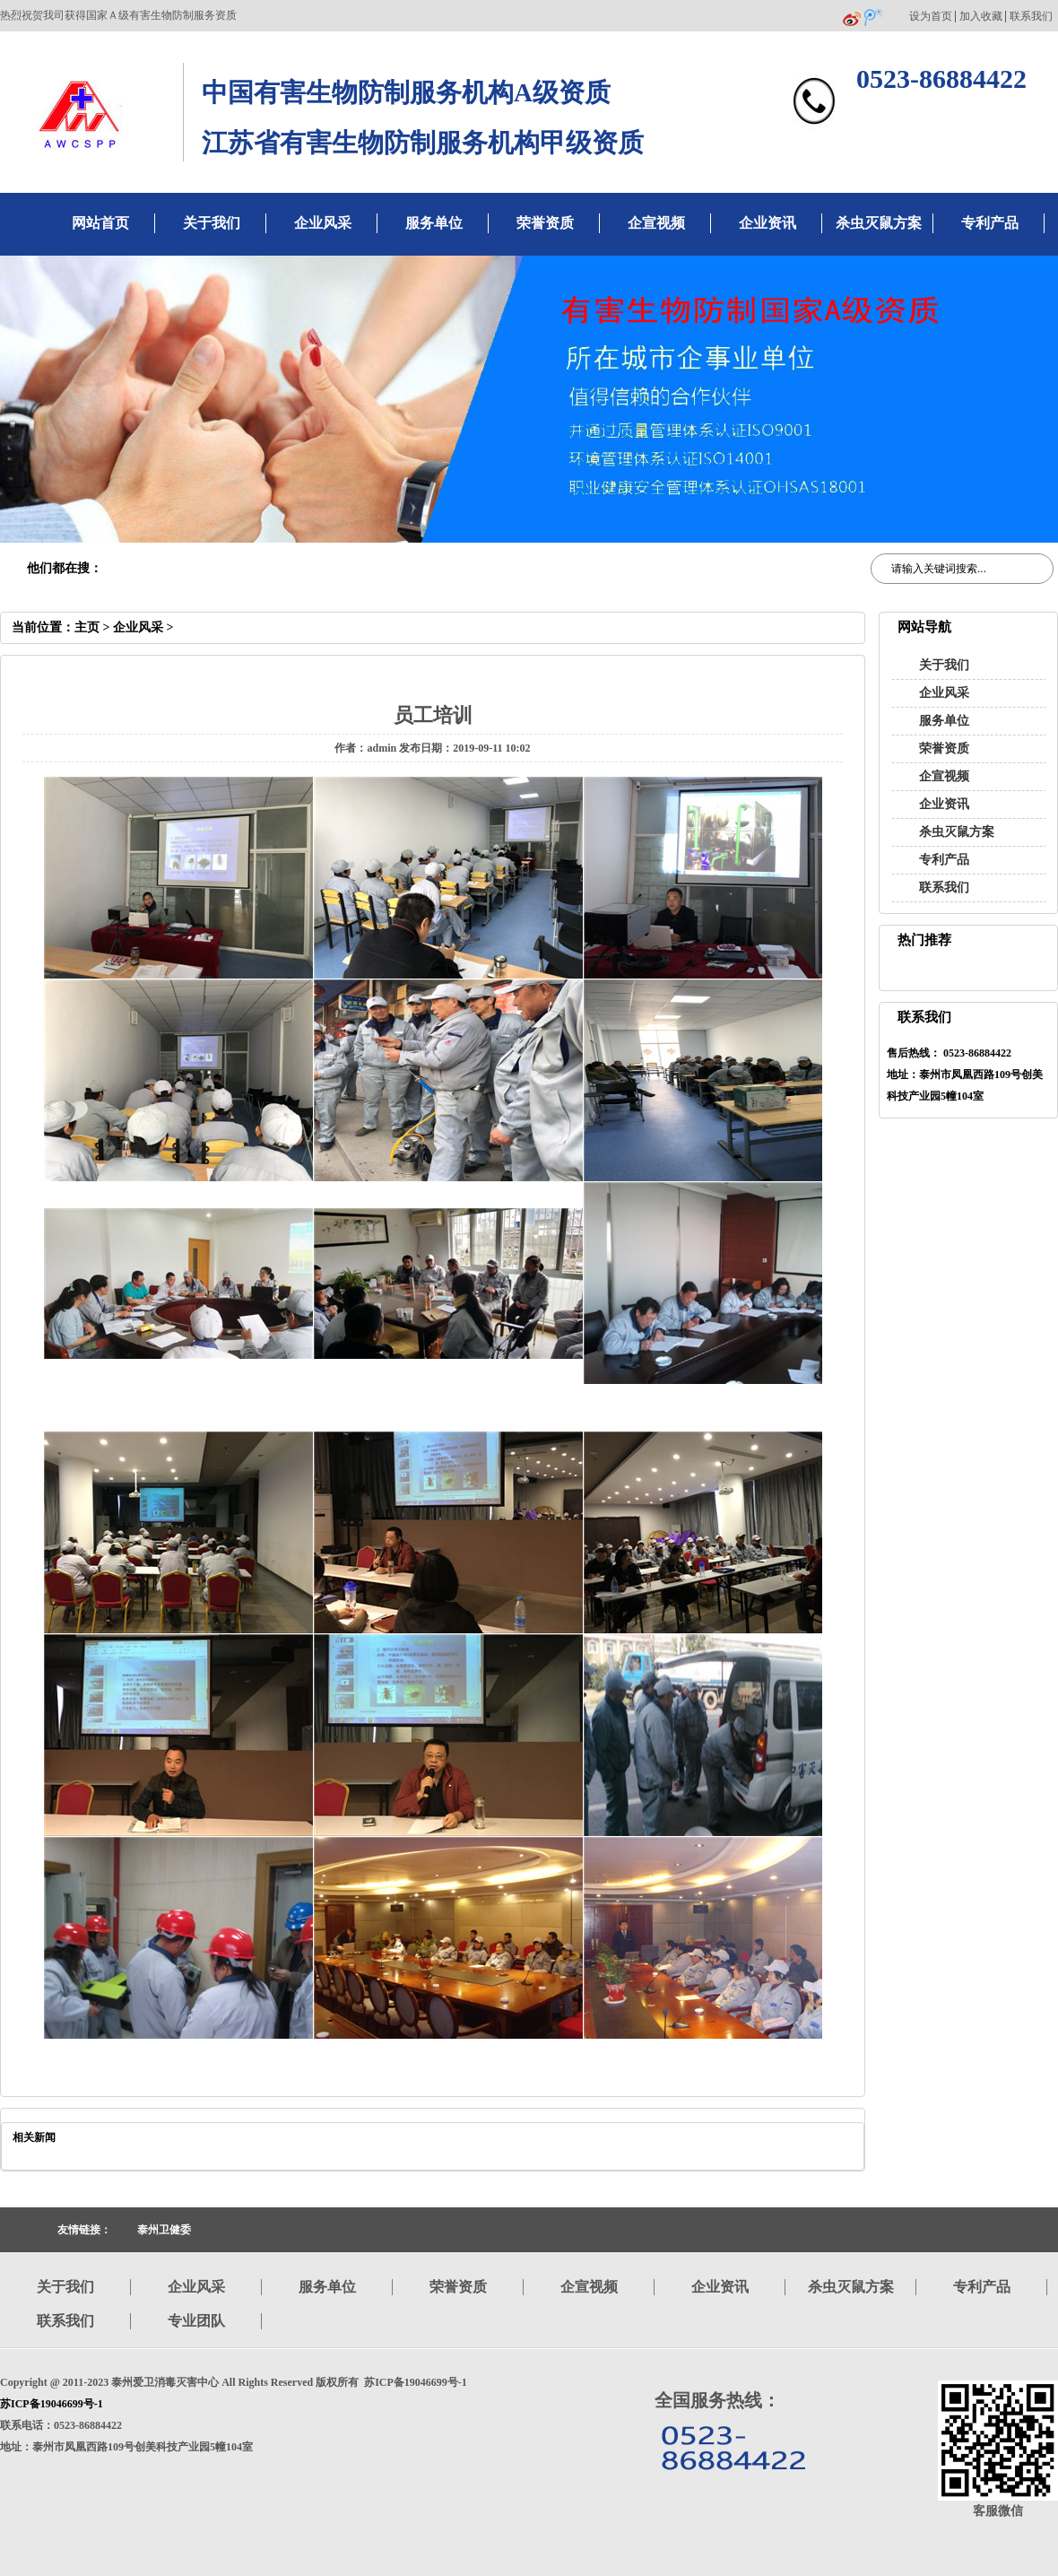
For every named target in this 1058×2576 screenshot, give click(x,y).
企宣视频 (656, 223)
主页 (87, 627)
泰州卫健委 (164, 2230)
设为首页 (930, 16)
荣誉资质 (545, 223)
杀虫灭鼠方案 (879, 223)
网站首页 (100, 223)
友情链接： (84, 2230)
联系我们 (1031, 16)
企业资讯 (767, 223)
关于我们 (211, 223)
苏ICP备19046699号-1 (51, 2404)
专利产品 (990, 223)
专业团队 (196, 2320)
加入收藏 (980, 16)
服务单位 (434, 223)
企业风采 (322, 223)
